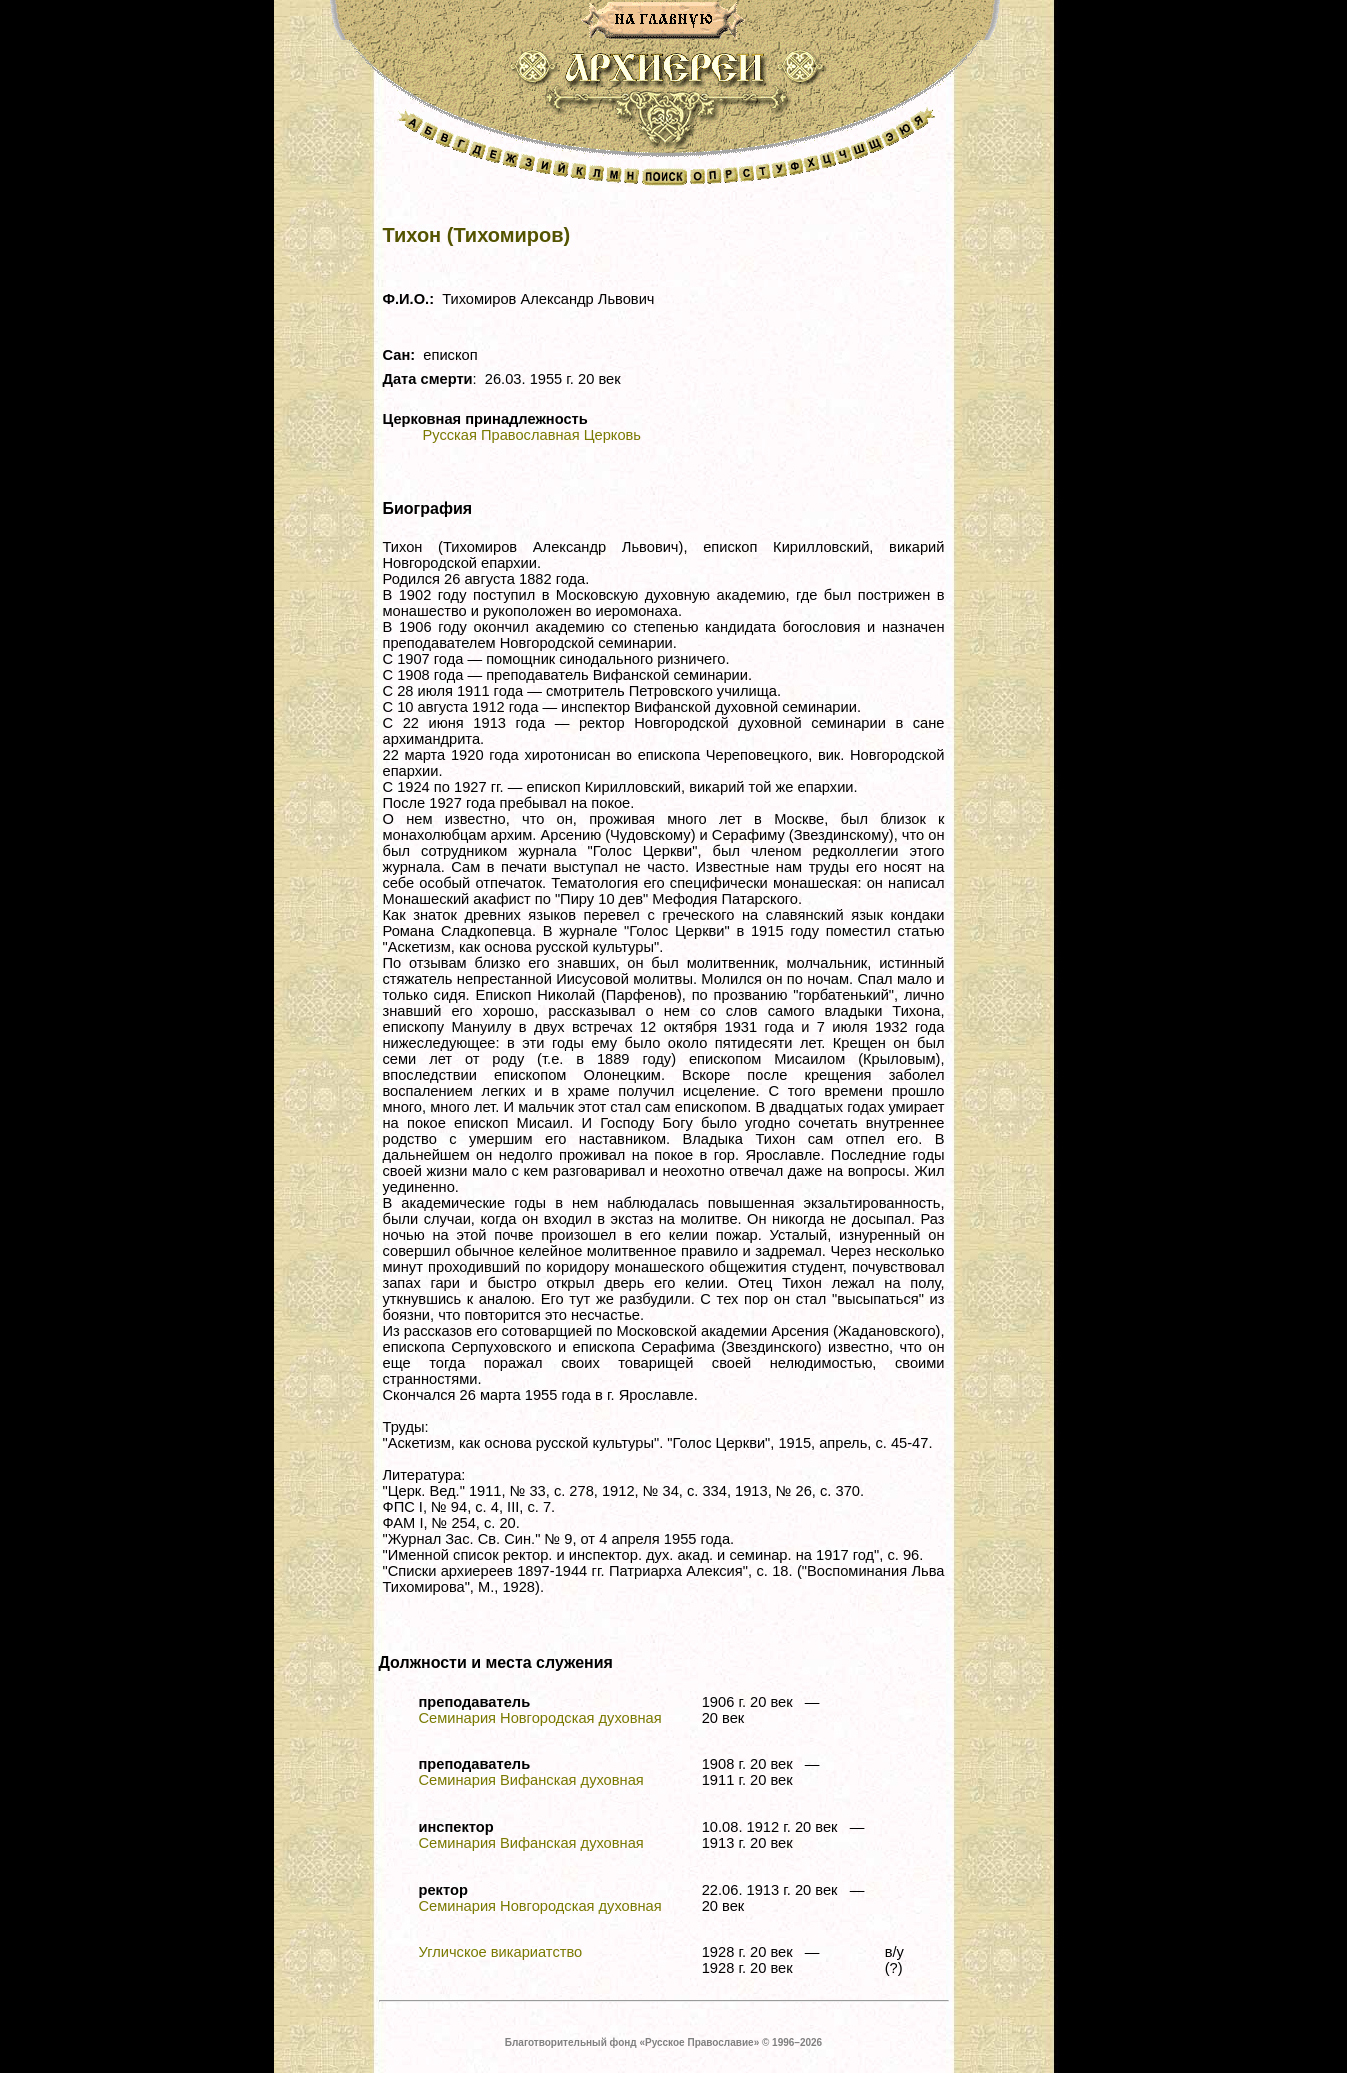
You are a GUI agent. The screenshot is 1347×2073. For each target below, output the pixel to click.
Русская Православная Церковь (532, 435)
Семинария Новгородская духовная (540, 1718)
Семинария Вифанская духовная (531, 1780)
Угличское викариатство (501, 1952)
